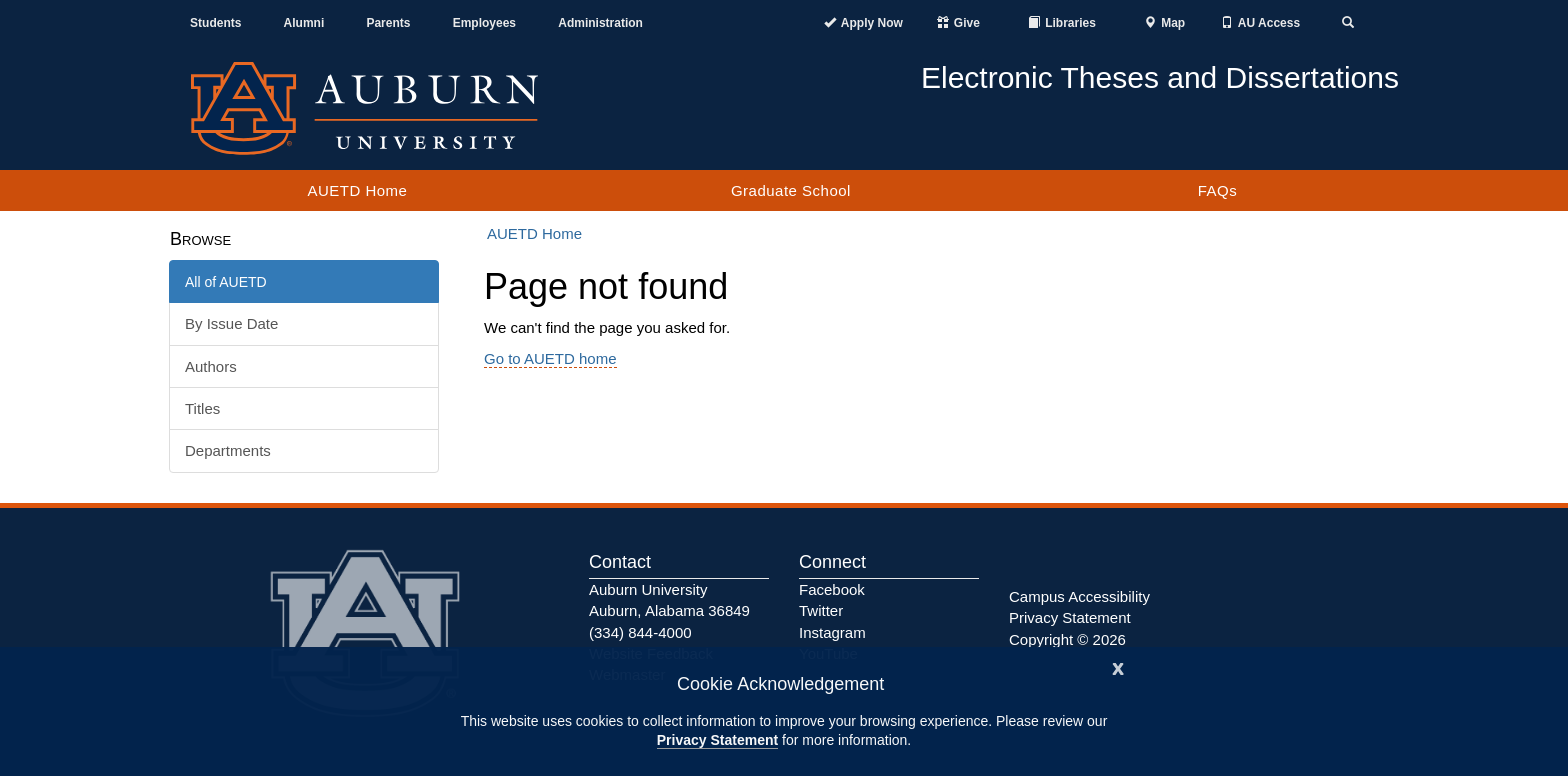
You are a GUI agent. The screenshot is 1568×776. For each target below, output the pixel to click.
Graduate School (791, 190)
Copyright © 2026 (1067, 639)
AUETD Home (357, 190)
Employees (484, 23)
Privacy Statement (717, 740)
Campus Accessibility (1079, 596)
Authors (211, 366)
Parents (388, 23)
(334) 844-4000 (640, 632)
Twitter (821, 610)
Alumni (304, 23)
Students (215, 23)
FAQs (1218, 190)
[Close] (1118, 666)
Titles (202, 408)
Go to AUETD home (550, 358)
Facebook (832, 589)
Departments (228, 450)
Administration (600, 23)
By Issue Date (231, 323)
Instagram (832, 632)
